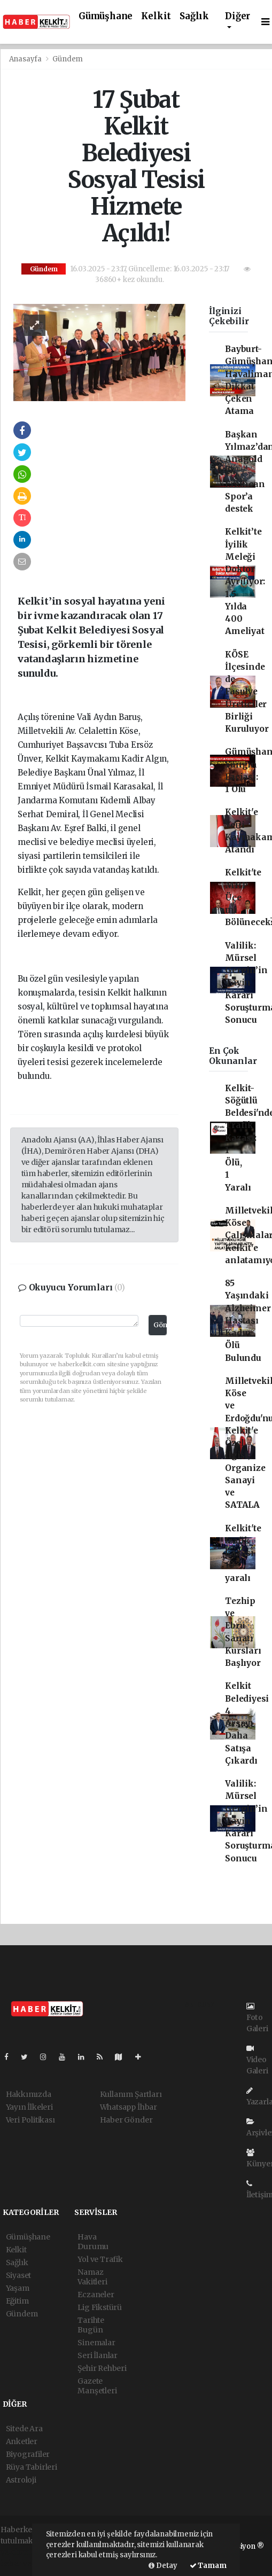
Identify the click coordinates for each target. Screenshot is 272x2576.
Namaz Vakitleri (92, 2277)
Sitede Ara (24, 2428)
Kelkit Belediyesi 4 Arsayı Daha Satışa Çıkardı (247, 1723)
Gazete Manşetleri (96, 2385)
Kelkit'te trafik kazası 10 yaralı (243, 1553)
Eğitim (17, 2301)
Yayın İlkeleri (29, 2107)
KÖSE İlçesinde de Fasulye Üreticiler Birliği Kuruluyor (246, 691)
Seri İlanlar (97, 2355)
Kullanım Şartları (131, 2094)
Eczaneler (95, 2294)
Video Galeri (257, 2060)
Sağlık (194, 16)
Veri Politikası (30, 2120)
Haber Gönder (126, 2120)
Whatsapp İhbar (128, 2107)
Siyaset (19, 2275)
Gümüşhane (106, 16)
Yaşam (17, 2288)
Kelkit (156, 16)
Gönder (160, 1325)
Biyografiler (28, 2454)
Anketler (21, 2441)
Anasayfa (26, 59)
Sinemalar (96, 2342)
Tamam (208, 2565)
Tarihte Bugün (90, 2325)
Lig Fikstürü (99, 2307)
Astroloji (21, 2480)
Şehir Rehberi (102, 2368)
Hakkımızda (28, 2094)
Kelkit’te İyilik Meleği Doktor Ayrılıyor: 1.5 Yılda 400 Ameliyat (245, 581)
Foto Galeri (257, 2017)
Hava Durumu (92, 2241)
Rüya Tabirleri (31, 2467)
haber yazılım (26, 2563)
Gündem (67, 59)
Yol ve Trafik (100, 2259)
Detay (163, 2565)
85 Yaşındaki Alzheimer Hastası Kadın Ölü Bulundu (247, 1320)
